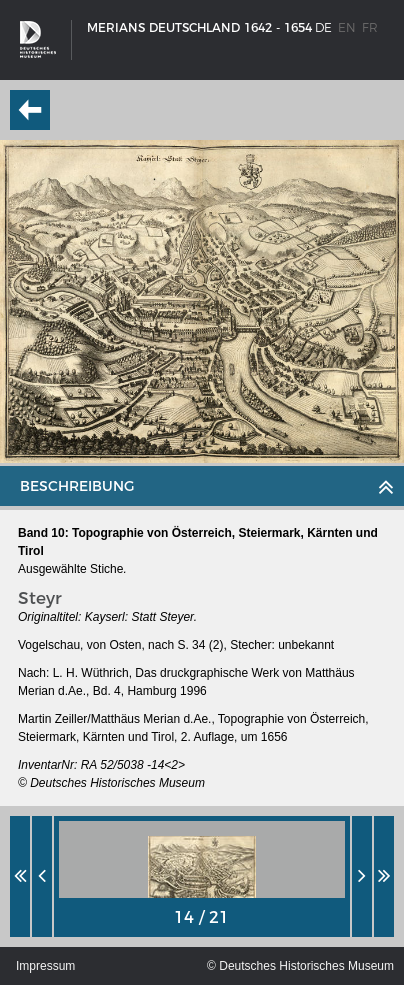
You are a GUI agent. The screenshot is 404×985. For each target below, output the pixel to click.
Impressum (45, 966)
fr (370, 27)
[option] (202, 876)
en (347, 27)
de (323, 27)
